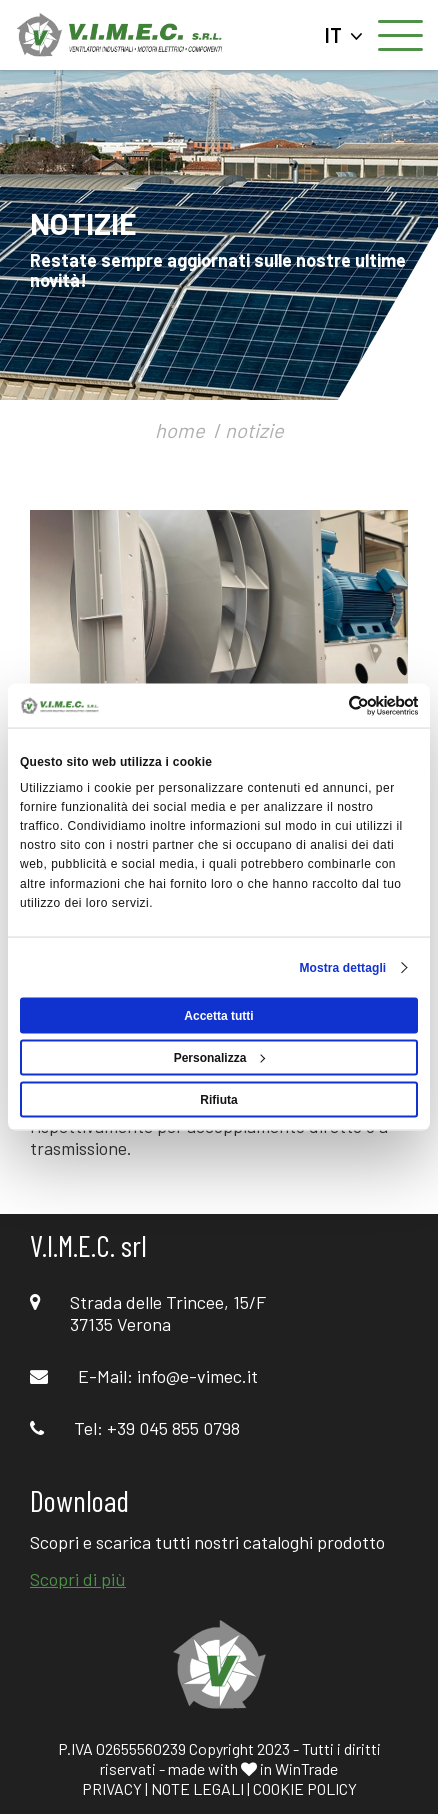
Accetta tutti (218, 1015)
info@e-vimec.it (197, 1376)
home (180, 430)
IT (344, 35)
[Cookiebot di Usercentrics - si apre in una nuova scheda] (330, 706)
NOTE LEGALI (197, 1788)
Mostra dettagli (342, 967)
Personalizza (220, 1057)
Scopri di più (78, 1579)
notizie (254, 430)
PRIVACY (112, 1788)
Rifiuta (218, 1099)
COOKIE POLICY (305, 1788)
